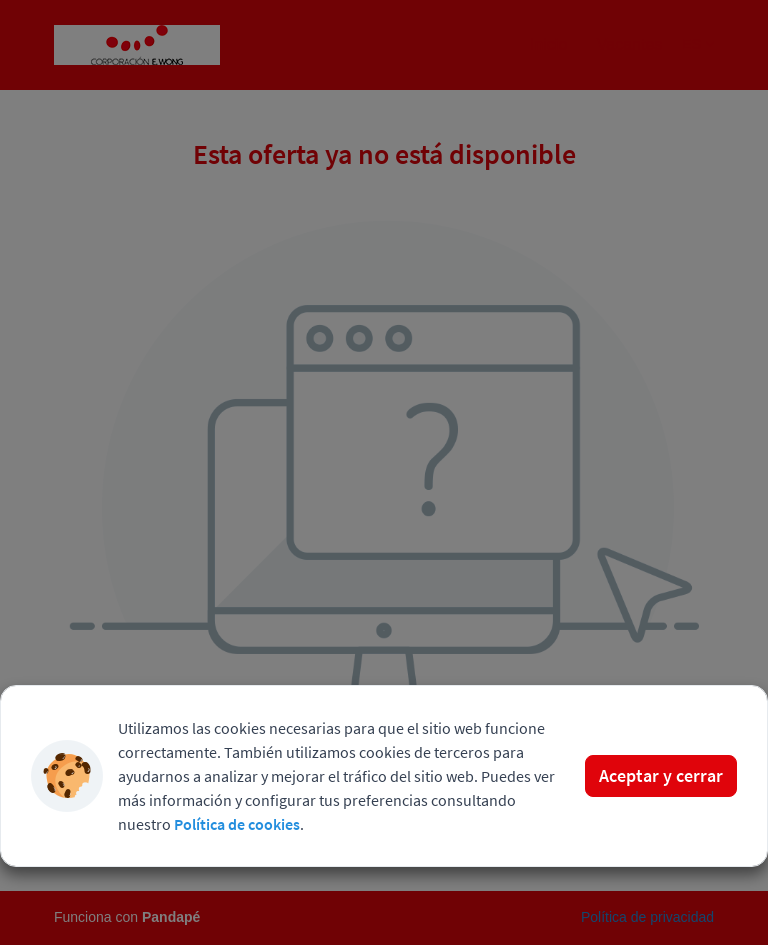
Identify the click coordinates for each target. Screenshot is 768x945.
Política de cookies (237, 824)
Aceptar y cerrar (661, 775)
